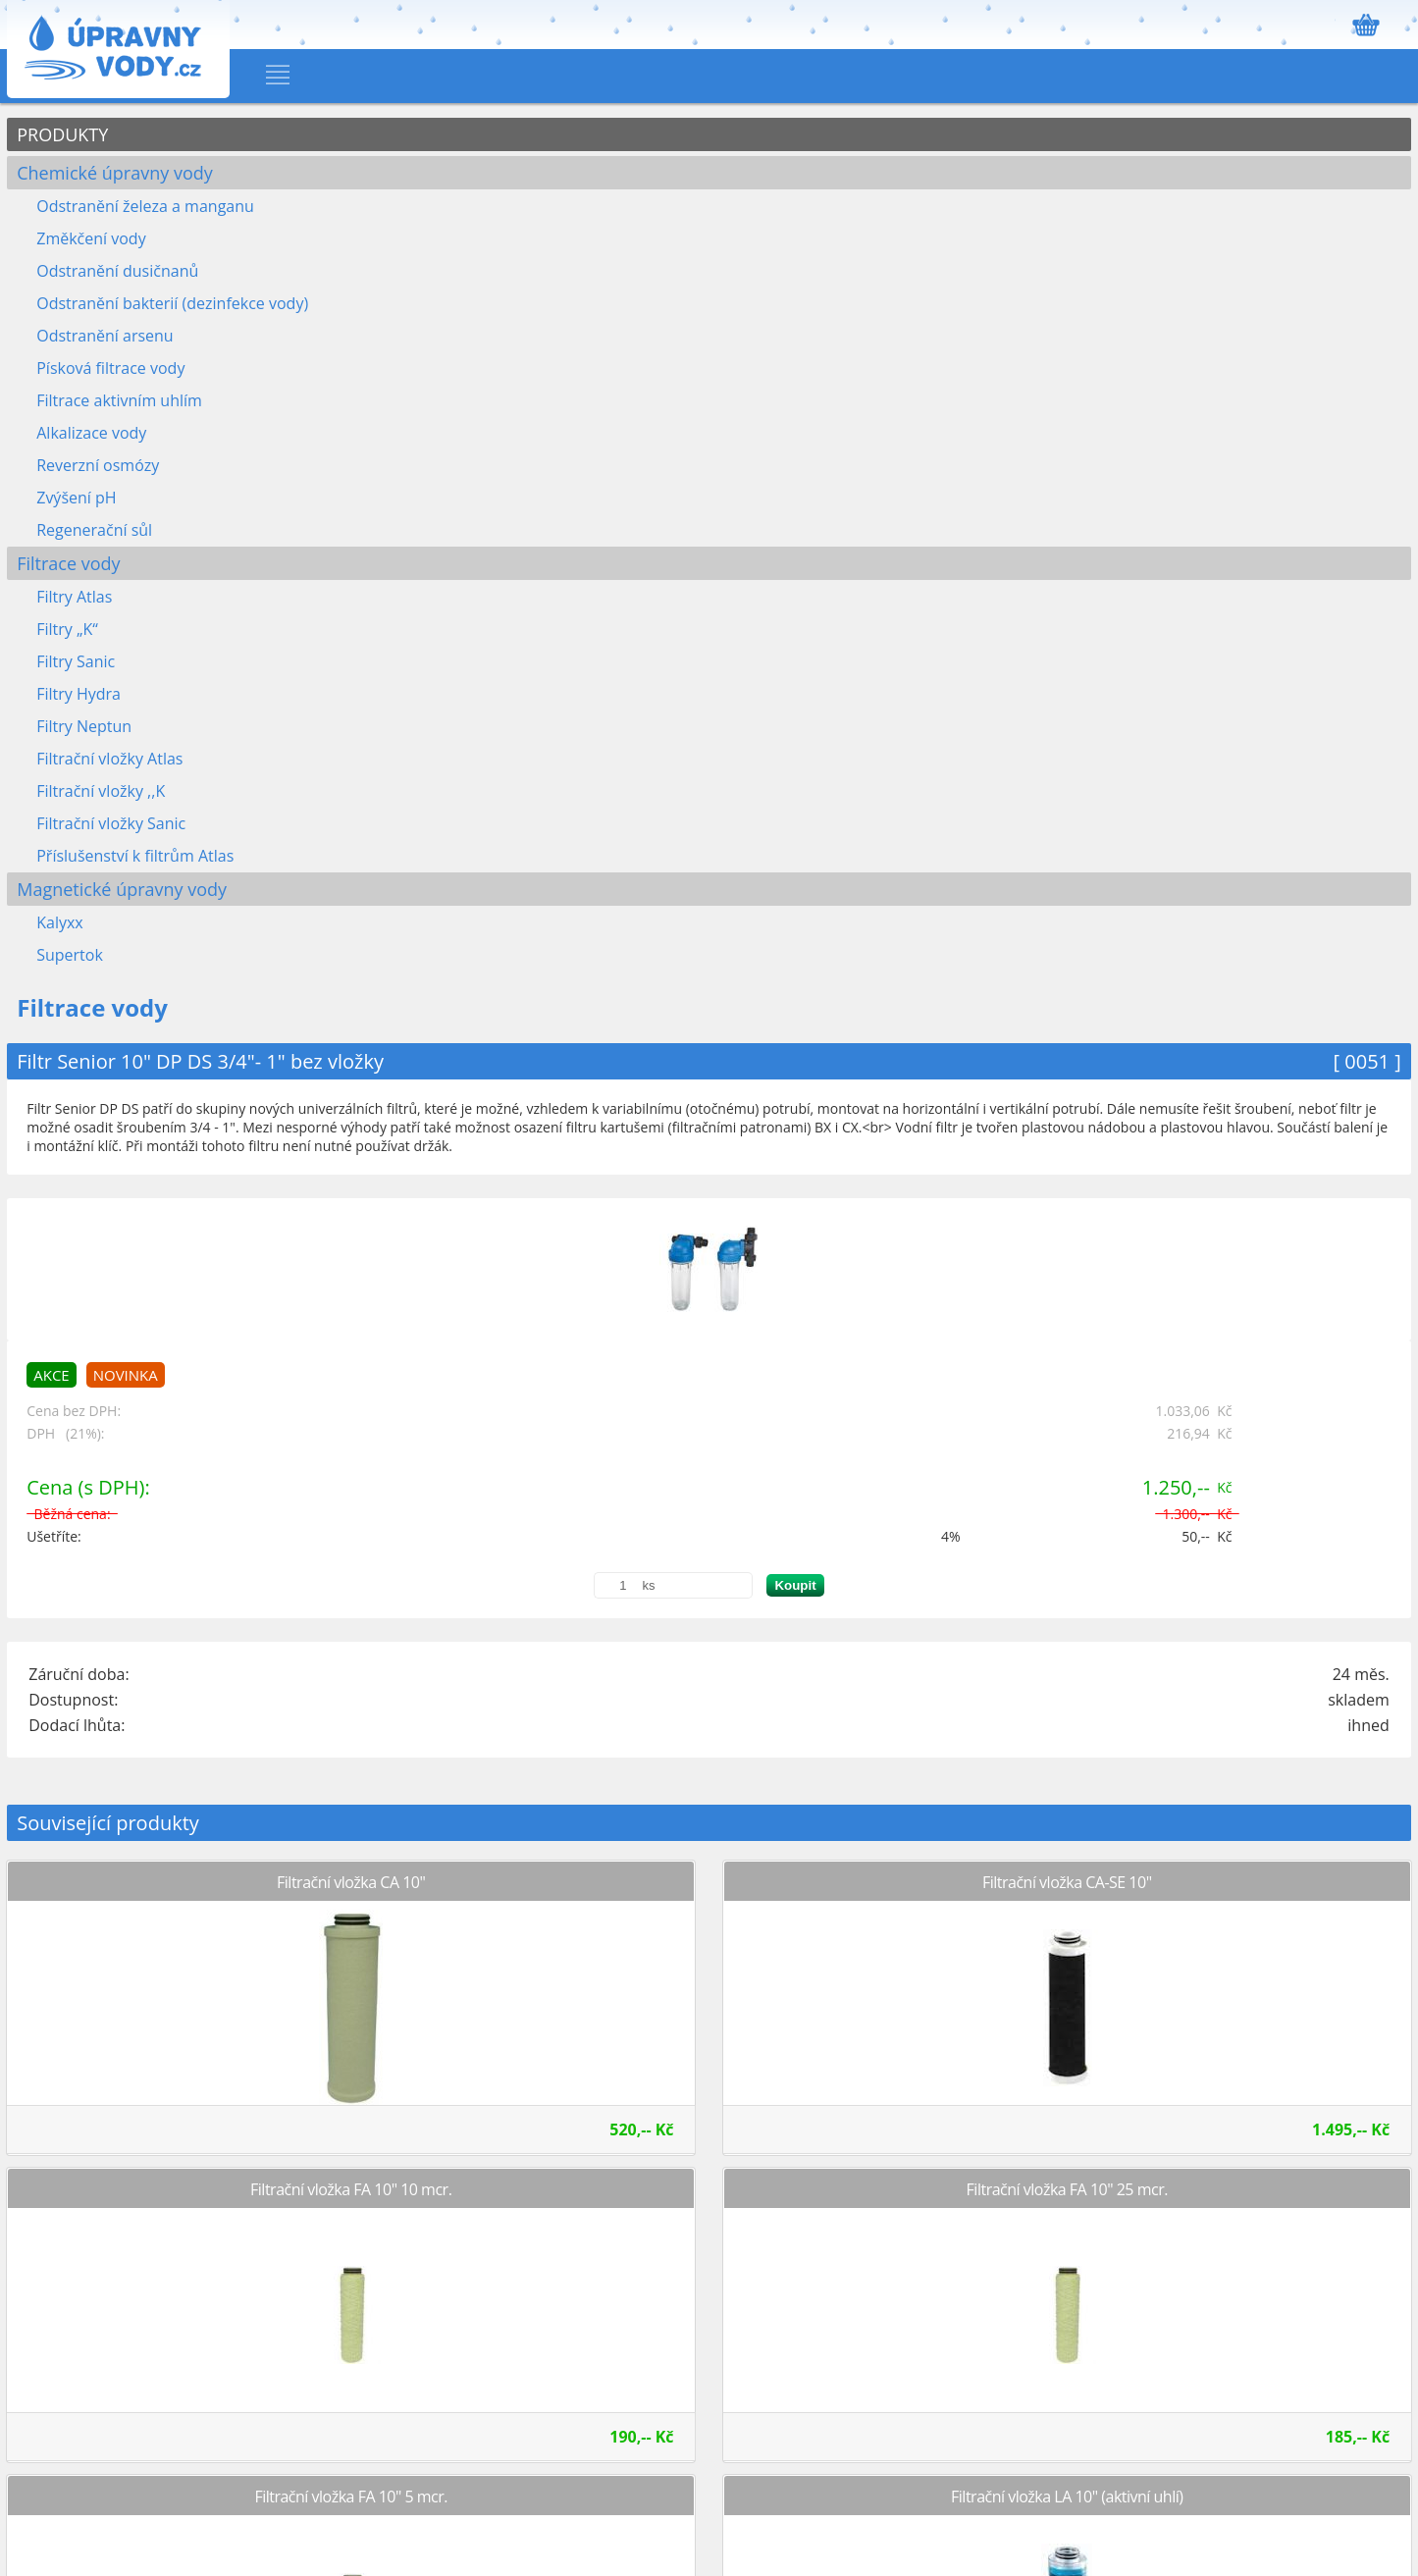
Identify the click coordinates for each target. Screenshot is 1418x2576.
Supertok (69, 955)
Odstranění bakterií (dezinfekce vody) (172, 303)
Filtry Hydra (78, 694)
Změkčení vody (90, 238)
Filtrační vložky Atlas (109, 758)
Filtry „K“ (67, 629)
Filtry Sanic (75, 661)
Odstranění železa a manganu (145, 206)
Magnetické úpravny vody (122, 889)
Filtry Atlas (74, 596)
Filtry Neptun (83, 726)
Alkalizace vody (91, 433)
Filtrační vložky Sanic (110, 823)
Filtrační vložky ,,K (100, 791)
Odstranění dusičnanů (117, 271)
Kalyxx (59, 922)
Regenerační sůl (94, 530)
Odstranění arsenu (104, 335)
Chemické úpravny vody (115, 172)
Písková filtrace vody (110, 368)
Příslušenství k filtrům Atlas (135, 856)
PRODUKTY (62, 134)
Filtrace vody (68, 563)
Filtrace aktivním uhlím (119, 400)
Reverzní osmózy (97, 465)
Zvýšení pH (76, 497)
